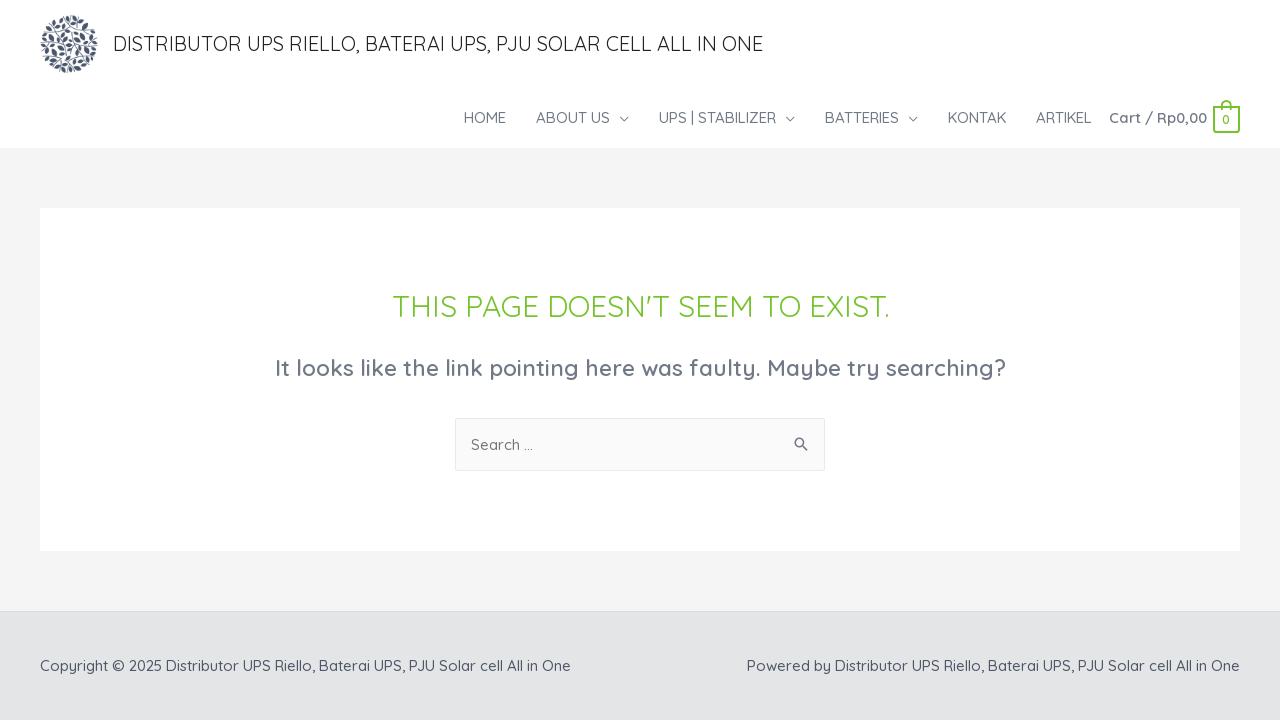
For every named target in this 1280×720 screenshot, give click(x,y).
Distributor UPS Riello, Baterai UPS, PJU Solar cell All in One (438, 43)
